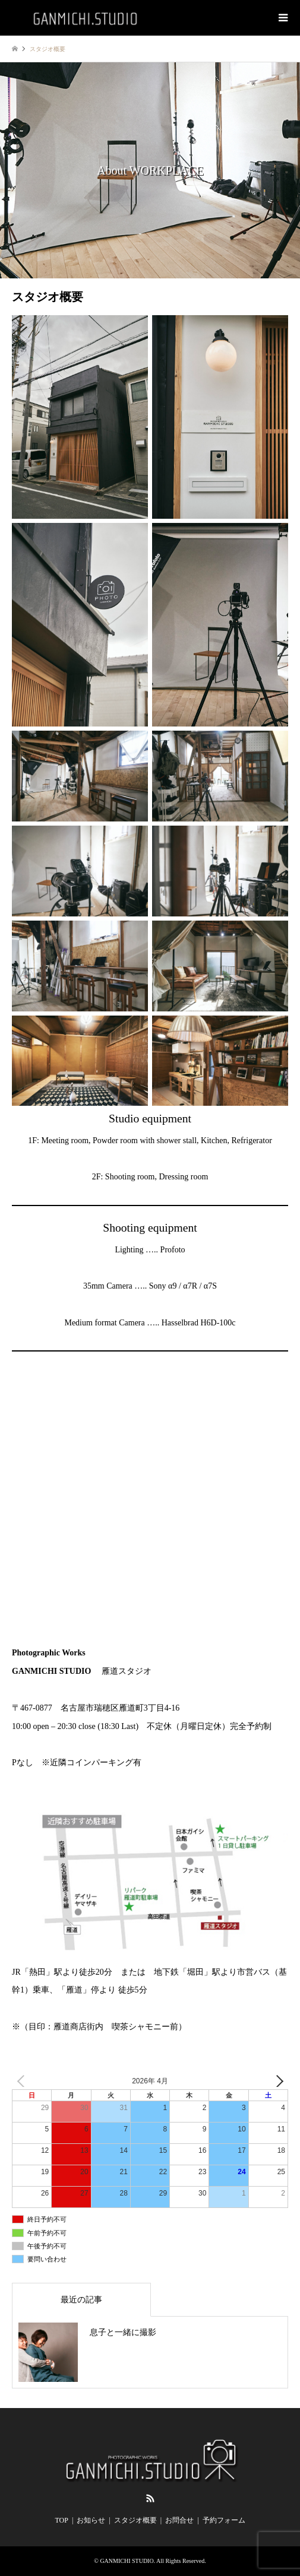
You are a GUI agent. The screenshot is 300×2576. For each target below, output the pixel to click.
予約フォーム (224, 2520)
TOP (61, 2520)
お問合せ (179, 2520)
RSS (150, 2498)
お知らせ (91, 2520)
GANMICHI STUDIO (126, 2561)
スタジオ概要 (135, 2520)
